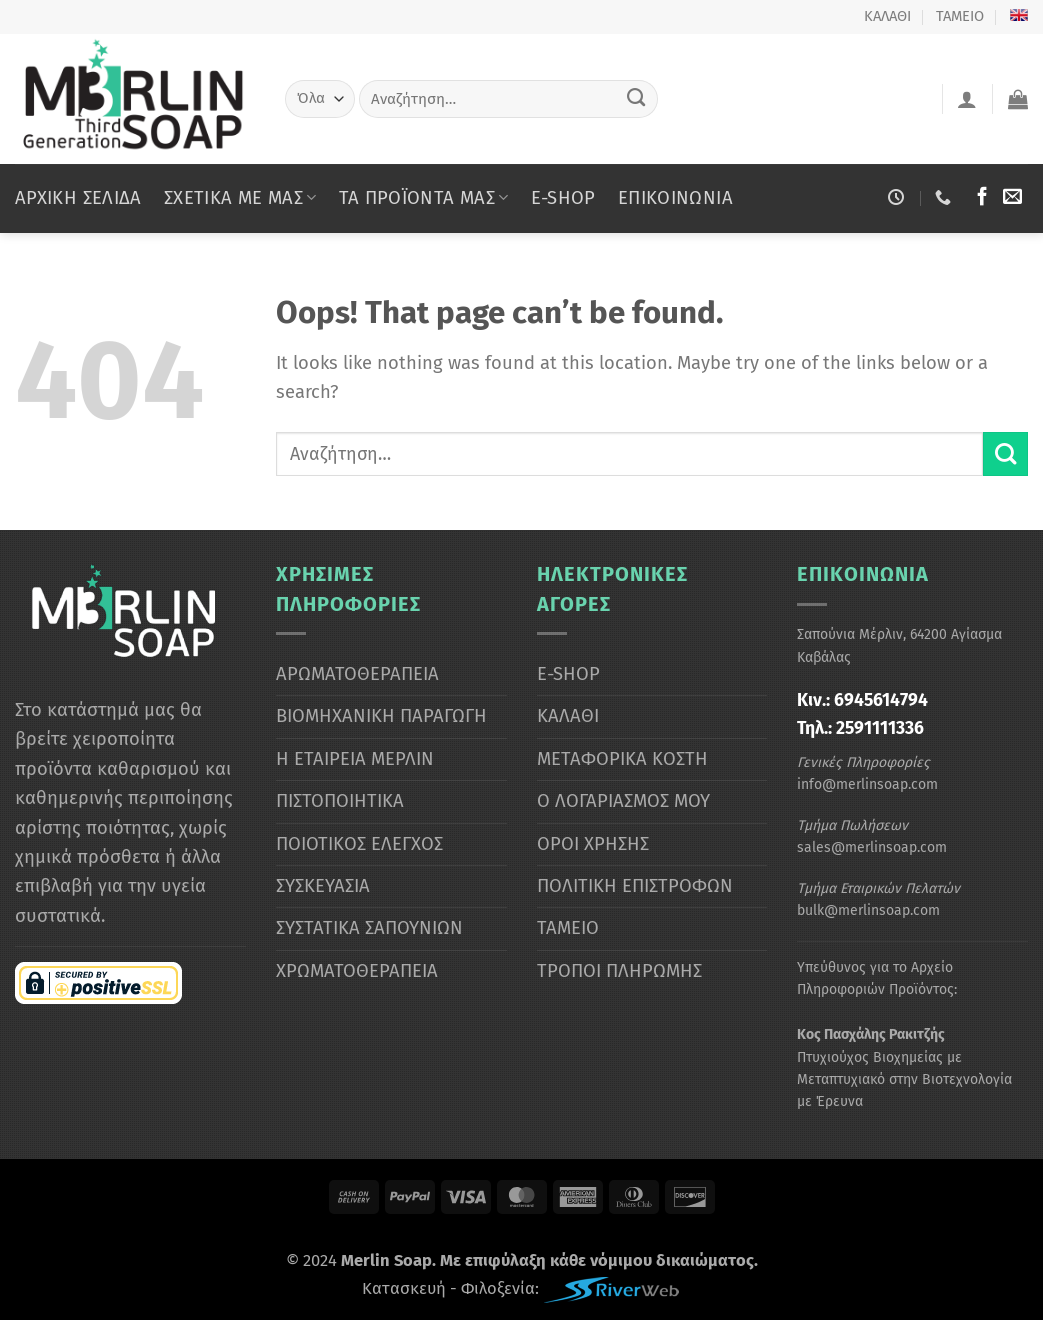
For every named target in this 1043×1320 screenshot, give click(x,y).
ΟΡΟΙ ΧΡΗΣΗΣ (593, 844)
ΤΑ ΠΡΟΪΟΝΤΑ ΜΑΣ (424, 198)
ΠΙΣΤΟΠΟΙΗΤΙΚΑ (340, 801)
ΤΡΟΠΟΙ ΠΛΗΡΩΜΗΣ (619, 971)
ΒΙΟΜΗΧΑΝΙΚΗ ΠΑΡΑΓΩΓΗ (381, 716)
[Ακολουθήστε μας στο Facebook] (982, 197)
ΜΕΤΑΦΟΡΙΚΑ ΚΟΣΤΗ (622, 759)
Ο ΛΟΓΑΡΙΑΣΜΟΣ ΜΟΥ (623, 801)
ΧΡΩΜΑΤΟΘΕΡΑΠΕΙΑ (357, 971)
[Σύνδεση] (967, 99)
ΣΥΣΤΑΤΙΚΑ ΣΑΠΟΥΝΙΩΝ (369, 928)
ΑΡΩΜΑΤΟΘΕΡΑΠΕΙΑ (357, 674)
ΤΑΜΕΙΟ (960, 16)
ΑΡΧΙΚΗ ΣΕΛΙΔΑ (78, 198)
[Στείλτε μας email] (1012, 197)
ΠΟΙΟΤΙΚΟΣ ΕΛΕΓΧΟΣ (359, 844)
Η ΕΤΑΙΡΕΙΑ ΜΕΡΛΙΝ (355, 759)
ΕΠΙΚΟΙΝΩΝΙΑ (675, 198)
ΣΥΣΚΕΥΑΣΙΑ (323, 886)
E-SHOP (563, 198)
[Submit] (636, 98)
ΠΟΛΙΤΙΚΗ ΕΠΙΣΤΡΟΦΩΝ (635, 886)
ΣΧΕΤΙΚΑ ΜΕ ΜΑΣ (240, 198)
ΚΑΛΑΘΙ (887, 16)
